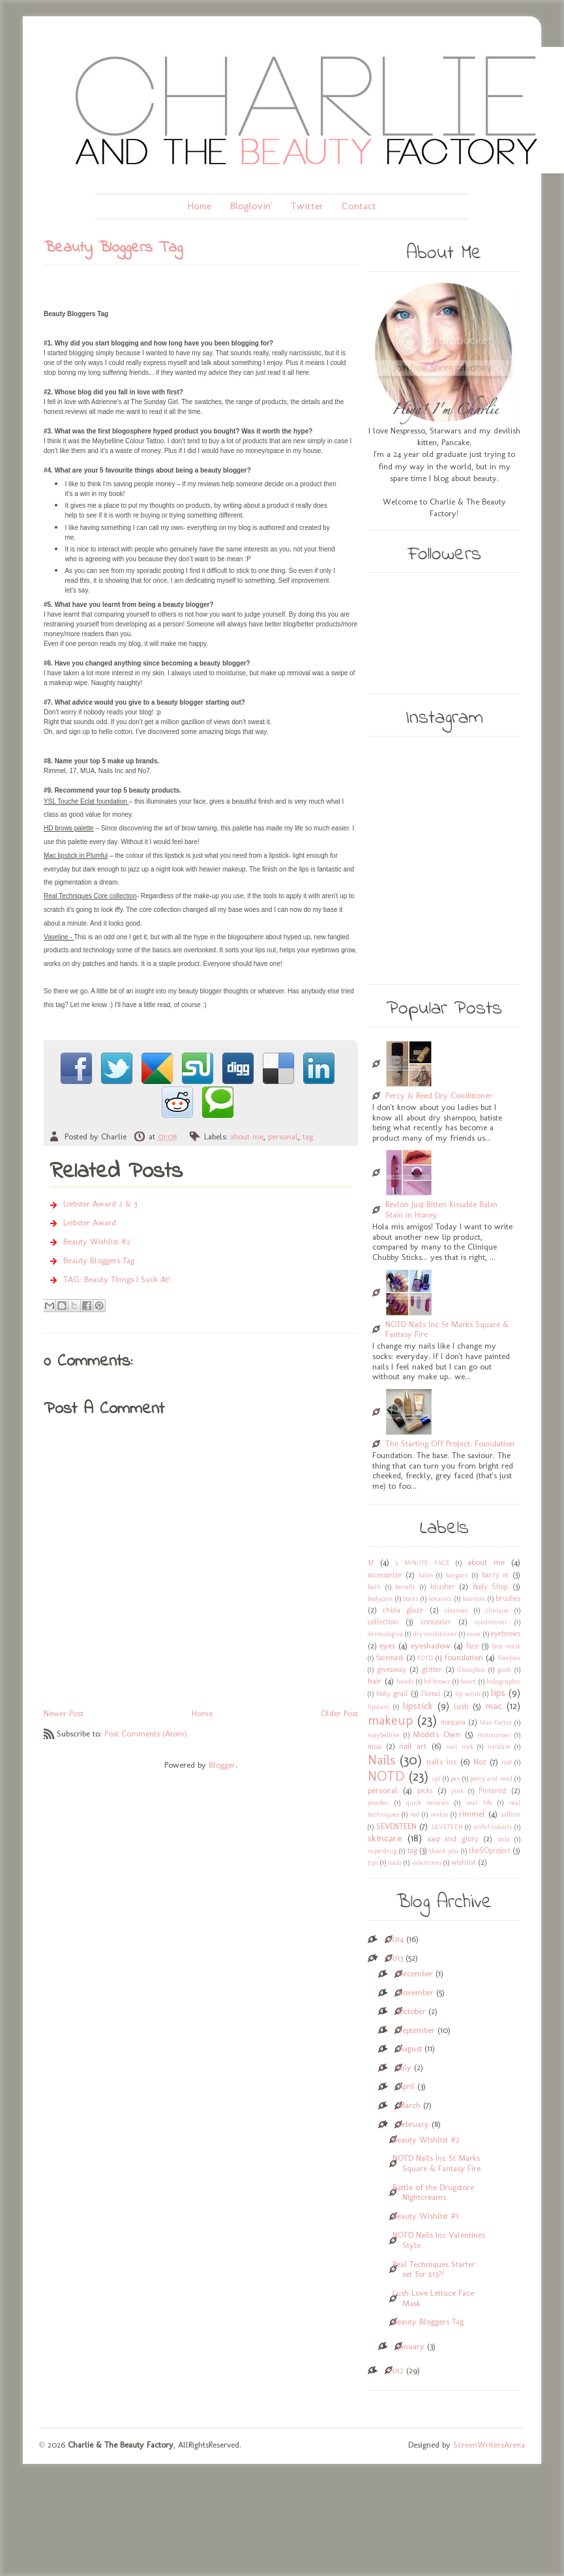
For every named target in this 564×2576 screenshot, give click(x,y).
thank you (443, 1851)
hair (374, 1681)
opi (436, 1778)
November (416, 1992)
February (413, 2124)
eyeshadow (431, 1645)
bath (374, 1587)
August (410, 2048)
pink (457, 1791)
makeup (390, 1720)
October (412, 2011)
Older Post (339, 1713)
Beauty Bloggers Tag (98, 1260)
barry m (495, 1574)
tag (308, 1136)
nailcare (499, 1746)
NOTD (386, 1776)
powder (378, 1802)
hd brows (437, 1681)
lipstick (418, 1705)
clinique (497, 1610)
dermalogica (385, 1634)
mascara (453, 1722)
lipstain (378, 1707)
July (404, 2067)
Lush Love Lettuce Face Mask (433, 2298)
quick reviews (427, 1802)
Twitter (306, 205)
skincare (385, 1838)
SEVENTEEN (396, 1826)
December (415, 1973)
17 (371, 1562)
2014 (396, 1939)
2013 (395, 1958)
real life (479, 1802)
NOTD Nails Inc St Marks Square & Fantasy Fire (447, 1329)
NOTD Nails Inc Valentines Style (439, 2240)
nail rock (459, 1746)
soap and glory (453, 1838)
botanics (440, 1598)
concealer (436, 1621)
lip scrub (467, 1694)
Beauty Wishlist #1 (425, 2216)
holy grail (392, 1693)
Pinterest (493, 1790)
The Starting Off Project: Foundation (449, 1443)
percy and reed (491, 1778)
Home (199, 205)
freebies (509, 1658)
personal (283, 1136)
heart (468, 1681)
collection (383, 1621)
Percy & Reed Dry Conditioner (438, 1095)
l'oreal (431, 1693)
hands (404, 1681)
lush (461, 1706)
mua (374, 1746)
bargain (457, 1575)
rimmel (472, 1814)
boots (410, 1598)
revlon (439, 1814)
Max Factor (496, 1722)
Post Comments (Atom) (145, 1733)
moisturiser (494, 1735)
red (414, 1814)
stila (503, 1839)
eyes (387, 1645)
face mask (506, 1646)
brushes (508, 1598)
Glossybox (471, 1669)
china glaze (403, 1610)
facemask (390, 1657)
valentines (426, 1862)
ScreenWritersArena (489, 2445)
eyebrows (505, 1633)
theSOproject (490, 1850)
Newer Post (63, 1713)
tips (373, 1862)
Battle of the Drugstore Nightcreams (433, 2192)
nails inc (441, 1761)
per (455, 1778)
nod (506, 1762)
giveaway (391, 1669)
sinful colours (492, 1826)
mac (494, 1705)
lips (498, 1692)
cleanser (456, 1610)
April (406, 2086)
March (409, 2105)
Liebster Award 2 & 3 (100, 1203)
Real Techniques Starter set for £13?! (434, 2269)
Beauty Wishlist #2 (96, 1241)
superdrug (382, 1851)
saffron (510, 1814)
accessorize (385, 1574)
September (416, 2030)
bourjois (473, 1598)
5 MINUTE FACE (422, 1563)
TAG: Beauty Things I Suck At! (116, 1279)
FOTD (425, 1658)
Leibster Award (89, 1222)
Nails (381, 1759)
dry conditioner (435, 1634)
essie (474, 1634)
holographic (503, 1681)
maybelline (384, 1735)
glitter (432, 1669)
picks (424, 1790)
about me (246, 1136)
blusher (442, 1586)
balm (426, 1575)
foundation (463, 1657)
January (411, 2346)
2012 (396, 2370)
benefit (405, 1587)
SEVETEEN (447, 1826)
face (472, 1645)
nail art (412, 1746)
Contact (359, 205)
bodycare (380, 1598)
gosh (504, 1669)
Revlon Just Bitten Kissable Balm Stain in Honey (441, 1209)
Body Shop (491, 1586)
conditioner (491, 1622)
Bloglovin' (251, 205)
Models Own (436, 1734)
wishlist (463, 1862)
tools (395, 1862)
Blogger (222, 1765)
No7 (479, 1761)
